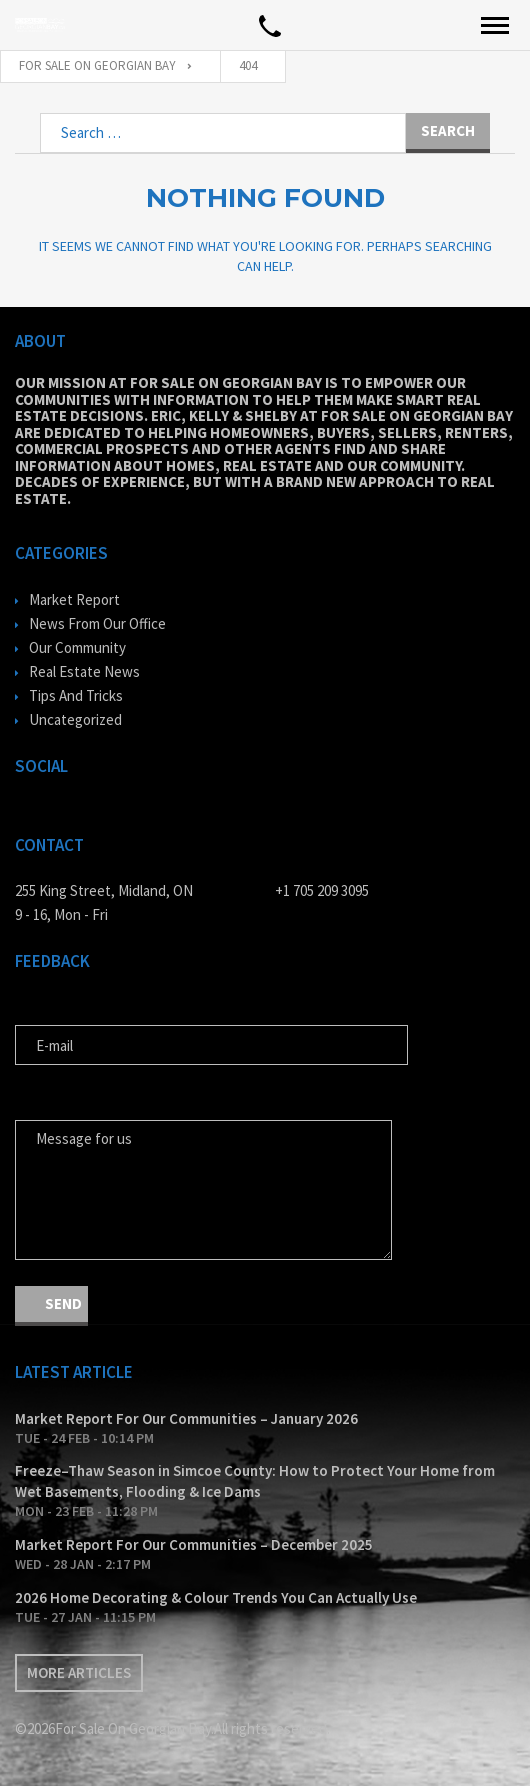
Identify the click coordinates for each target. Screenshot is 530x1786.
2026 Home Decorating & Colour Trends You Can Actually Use (216, 1597)
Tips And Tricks (76, 695)
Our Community (77, 647)
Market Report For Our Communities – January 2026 (186, 1418)
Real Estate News (84, 671)
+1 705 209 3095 (322, 890)
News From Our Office (97, 623)
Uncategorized (75, 719)
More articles (79, 1672)
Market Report (74, 599)
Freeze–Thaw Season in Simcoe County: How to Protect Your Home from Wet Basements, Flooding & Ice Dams (255, 1481)
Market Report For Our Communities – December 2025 (194, 1544)
